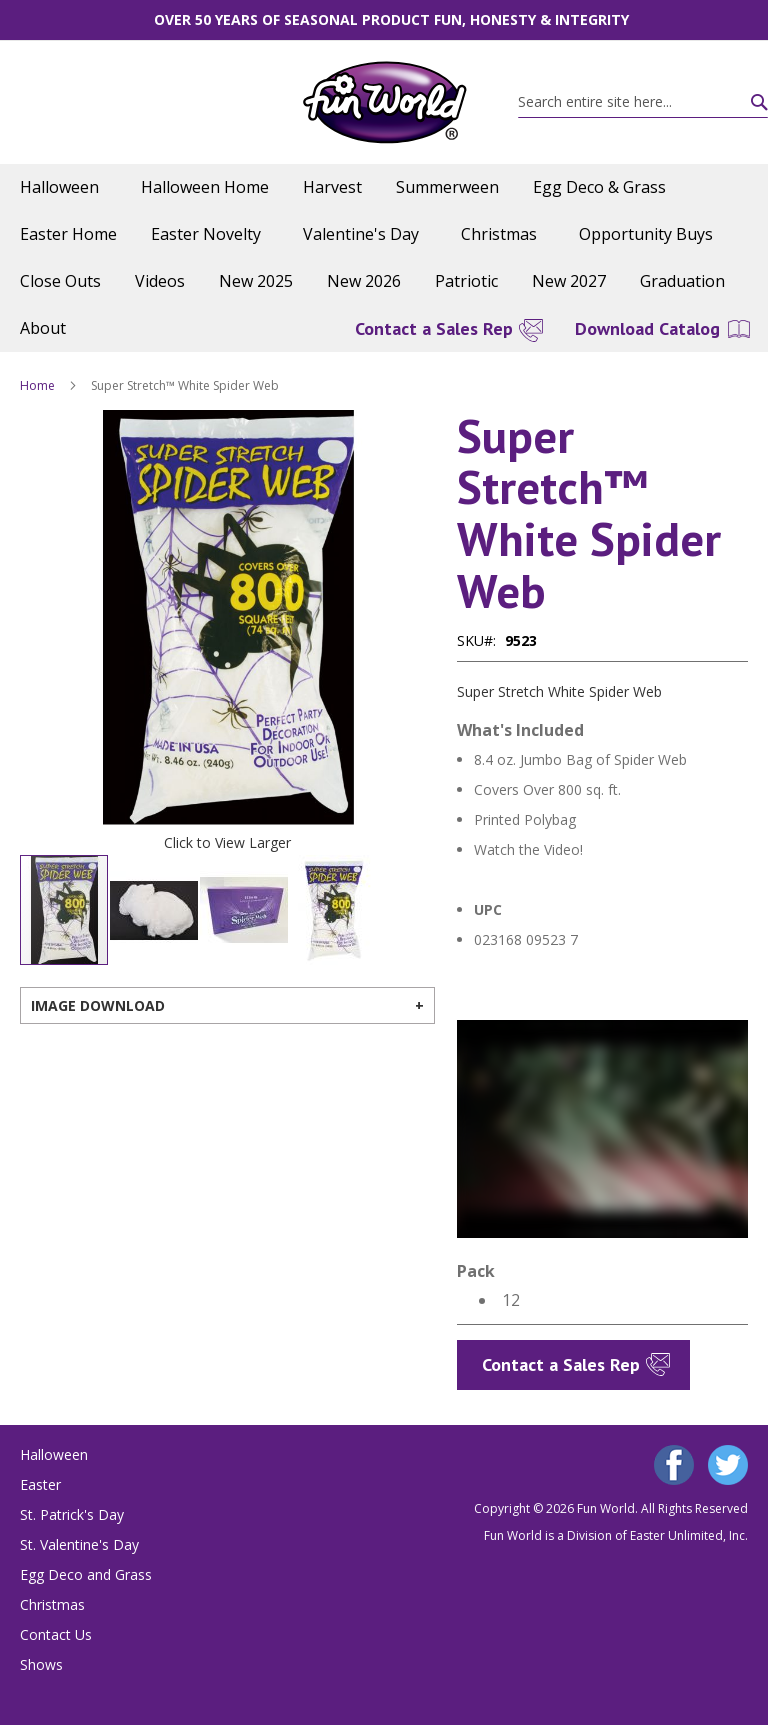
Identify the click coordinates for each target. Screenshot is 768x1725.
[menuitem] (63, 187)
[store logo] (384, 102)
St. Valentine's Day (79, 1544)
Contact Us (56, 1634)
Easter (40, 1484)
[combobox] (643, 102)
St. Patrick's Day (72, 1514)
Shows (41, 1664)
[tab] (227, 1005)
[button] (60, 617)
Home (37, 385)
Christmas (52, 1604)
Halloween (54, 1454)
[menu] (384, 258)
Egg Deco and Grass (86, 1574)
